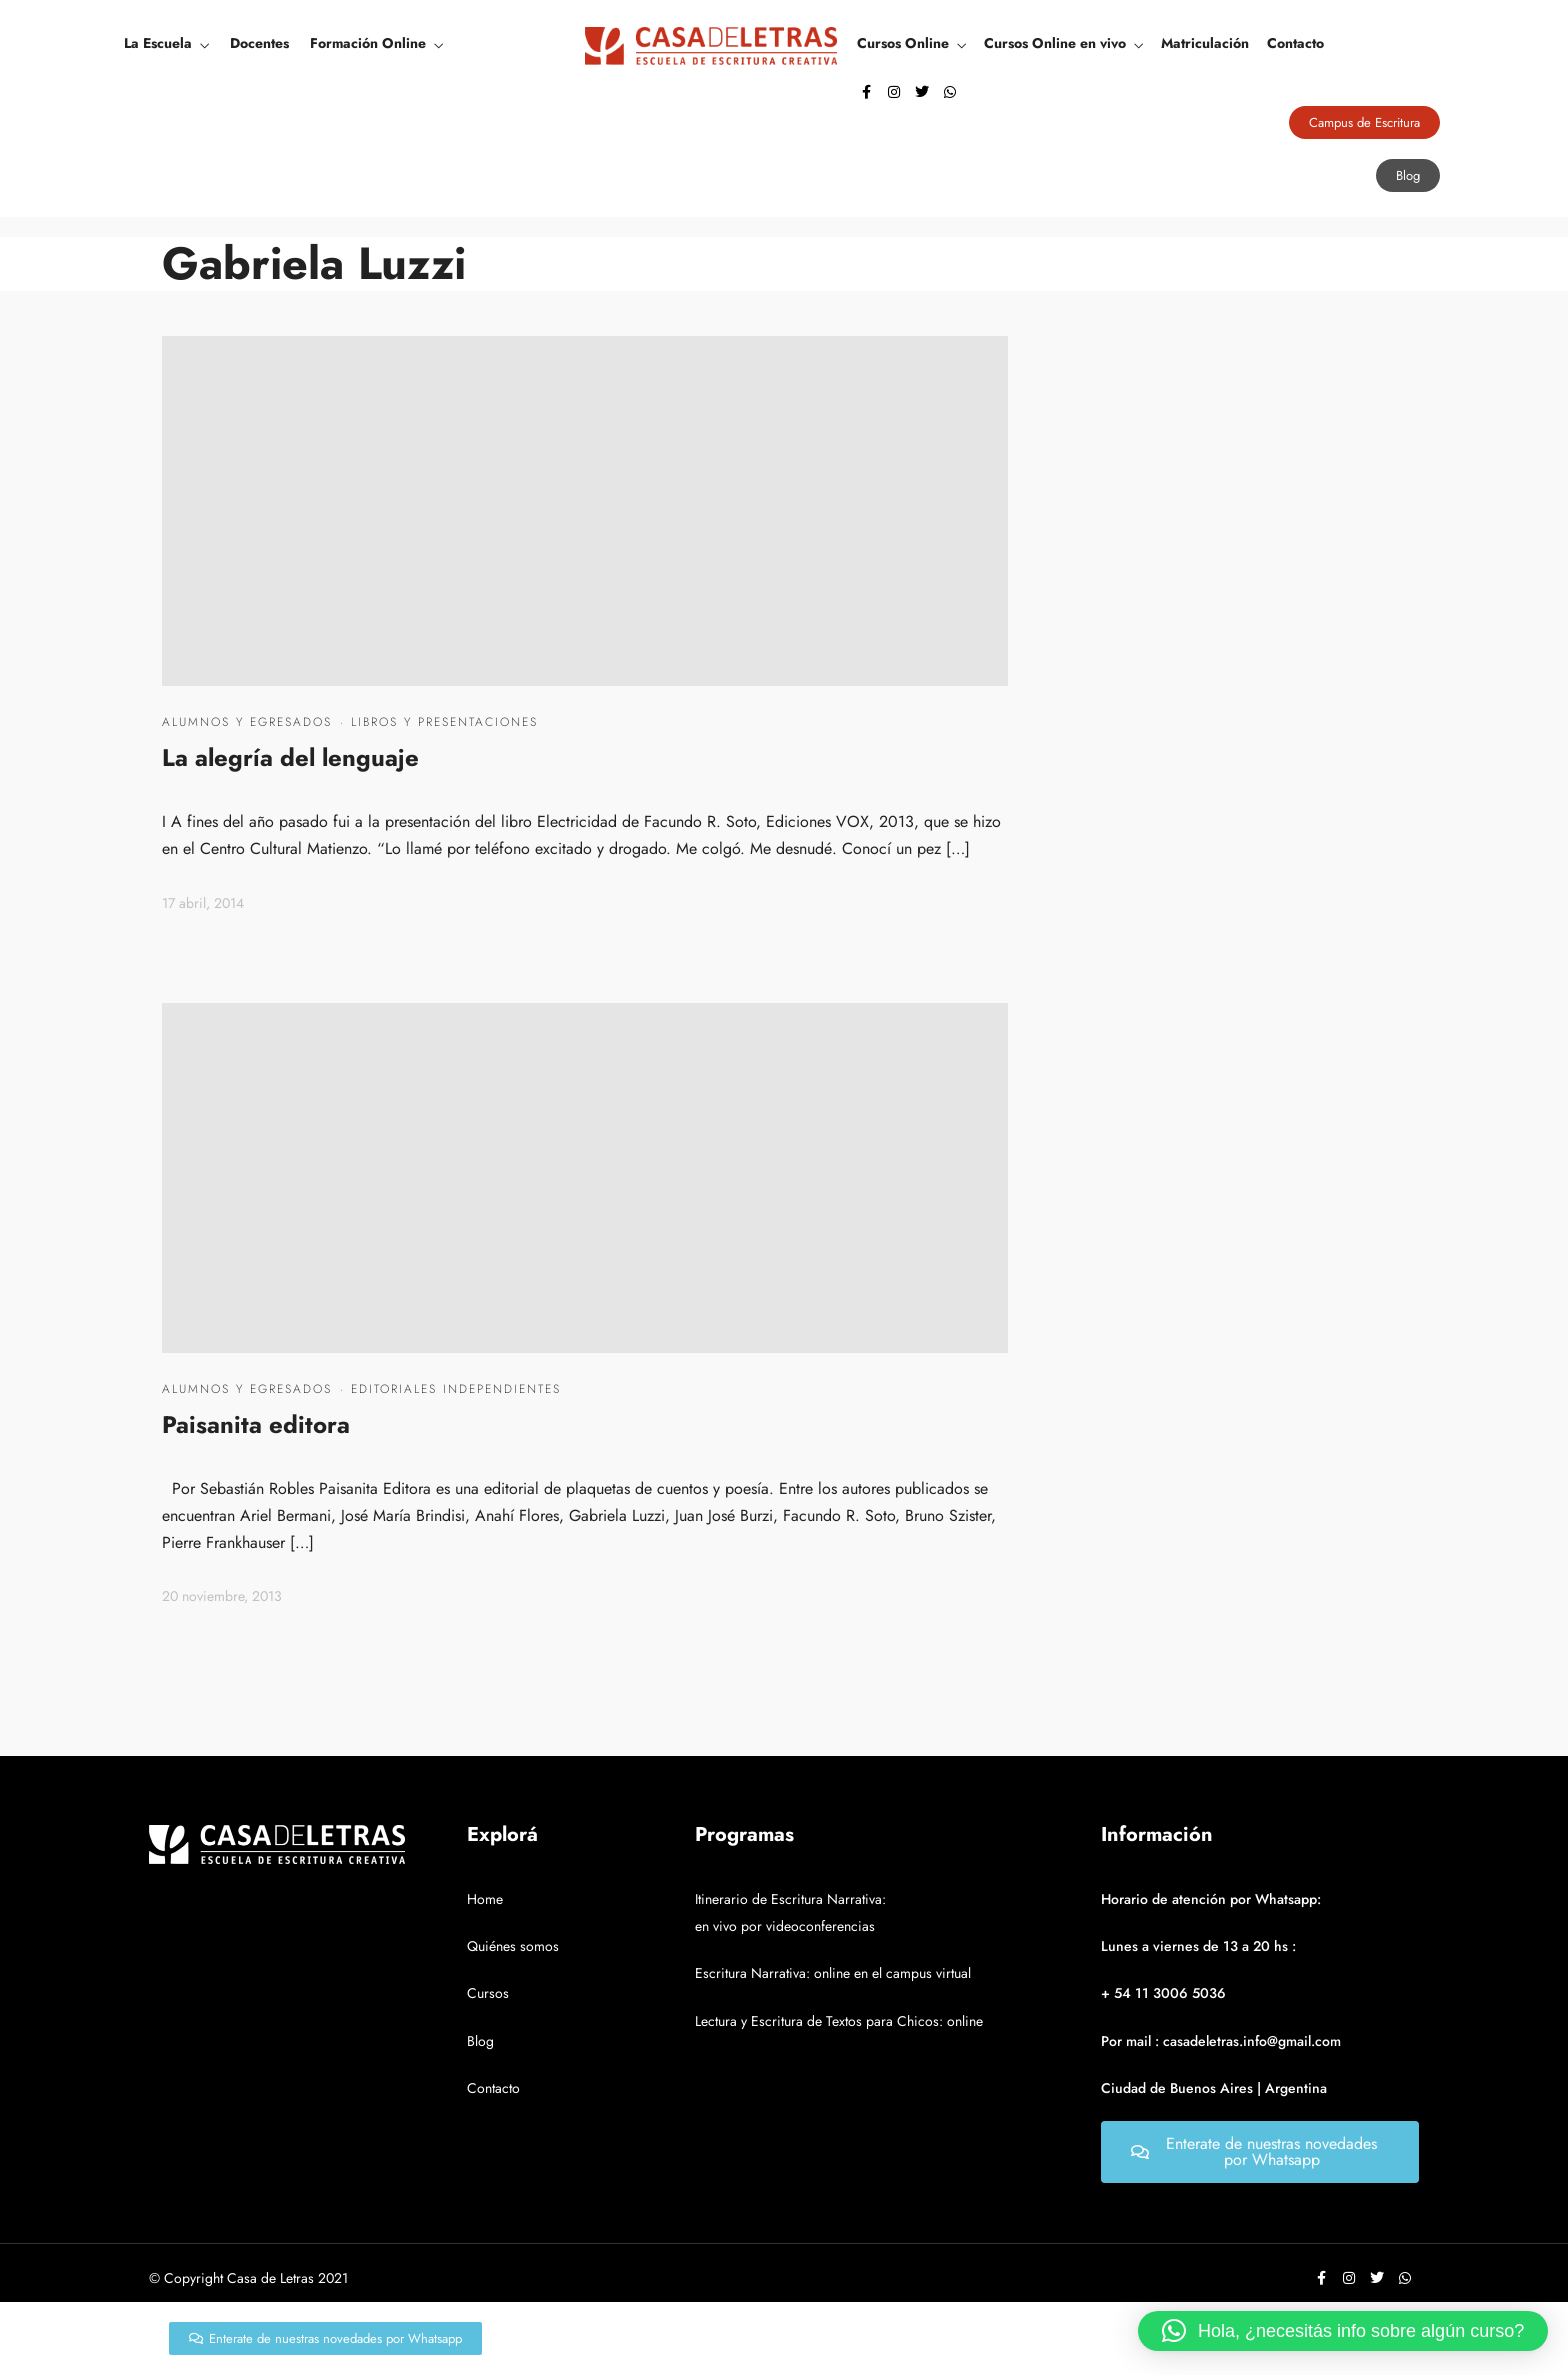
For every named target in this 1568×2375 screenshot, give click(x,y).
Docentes (259, 43)
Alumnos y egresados (247, 722)
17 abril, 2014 (203, 903)
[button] (1343, 2331)
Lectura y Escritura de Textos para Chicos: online (839, 2021)
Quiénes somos (513, 1946)
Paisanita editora (256, 1424)
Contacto (1295, 43)
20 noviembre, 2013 (222, 1596)
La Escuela (158, 43)
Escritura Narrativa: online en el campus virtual (833, 1973)
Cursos (488, 1993)
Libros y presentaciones (444, 722)
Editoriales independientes (456, 1389)
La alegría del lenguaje (290, 757)
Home (485, 1899)
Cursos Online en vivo (1055, 43)
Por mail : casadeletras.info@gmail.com (1221, 2041)
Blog (480, 2041)
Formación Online (368, 43)
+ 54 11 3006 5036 (1163, 1993)
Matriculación (1205, 43)
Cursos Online (903, 43)
